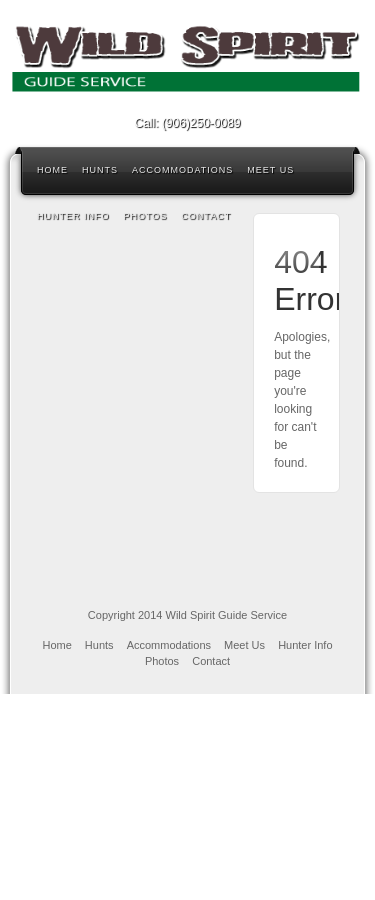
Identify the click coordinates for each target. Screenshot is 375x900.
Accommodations (182, 170)
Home (52, 170)
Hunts (100, 170)
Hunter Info (73, 216)
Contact (206, 216)
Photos (146, 216)
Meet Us (270, 170)
